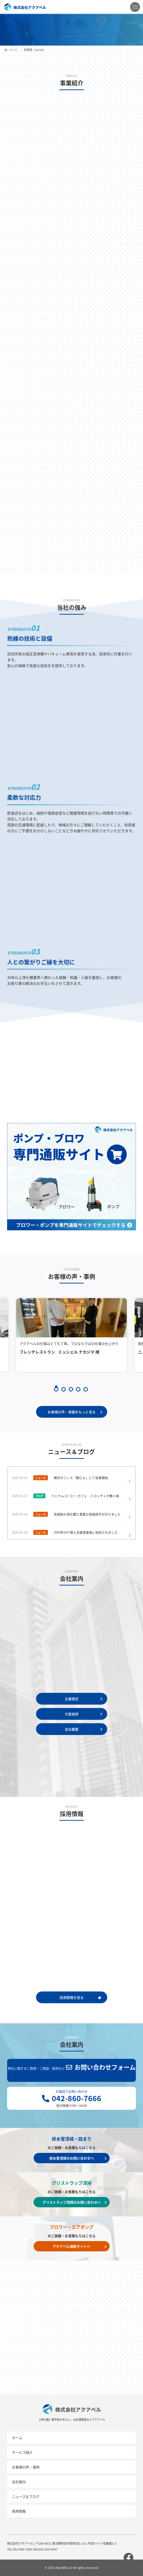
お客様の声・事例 (25, 2467)
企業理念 (83, 1698)
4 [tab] (78, 1389)
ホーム (17, 2437)
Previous (27, 1290)
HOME (11, 50)
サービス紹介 (22, 2452)
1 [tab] (56, 1389)
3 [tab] (71, 1389)
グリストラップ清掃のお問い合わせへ (74, 2202)
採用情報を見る (81, 1997)
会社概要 (83, 1729)
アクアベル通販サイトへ (79, 2246)
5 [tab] (85, 1389)
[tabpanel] (71, 1335)
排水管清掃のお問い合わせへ (77, 2158)
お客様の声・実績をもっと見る (75, 1411)
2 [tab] (63, 1389)
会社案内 (19, 2481)
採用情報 (19, 2511)
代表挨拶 (83, 1713)
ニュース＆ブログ (25, 2496)
